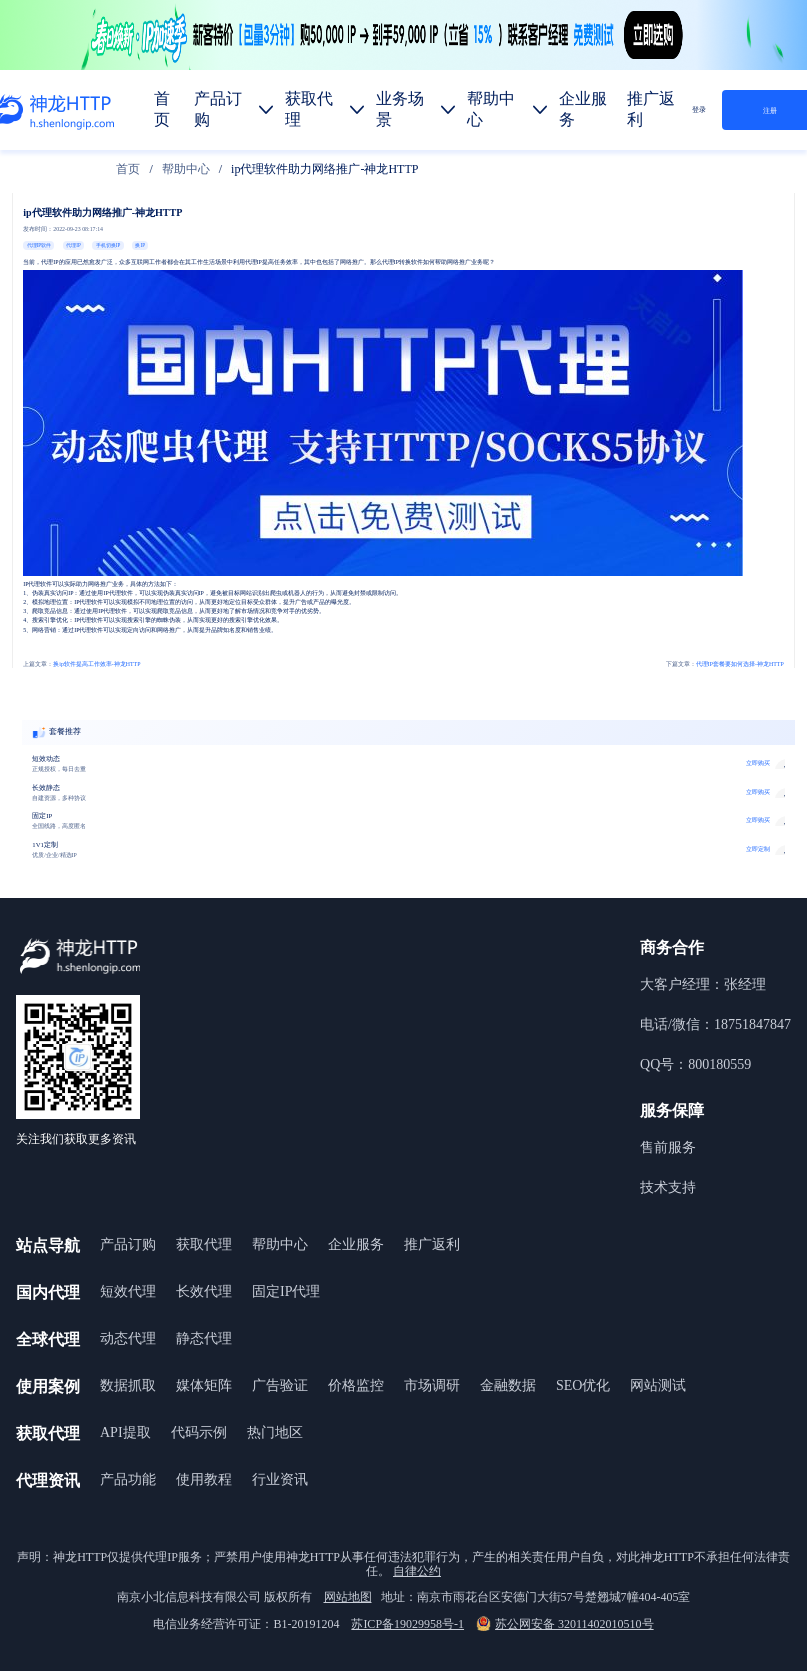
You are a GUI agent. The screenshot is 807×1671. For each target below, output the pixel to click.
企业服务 (356, 1244)
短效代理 (128, 1291)
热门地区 (275, 1432)
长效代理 (204, 1291)
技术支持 (668, 1187)
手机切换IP (108, 245)
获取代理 (204, 1244)
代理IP (73, 245)
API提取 (125, 1432)
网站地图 (348, 1597)
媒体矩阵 (204, 1385)
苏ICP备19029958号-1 (407, 1624)
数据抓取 (128, 1385)
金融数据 (508, 1385)
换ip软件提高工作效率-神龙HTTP (81, 664)
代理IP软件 (39, 245)
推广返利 (432, 1244)
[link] (128, 169)
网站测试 (658, 1385)
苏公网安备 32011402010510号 (565, 1624)
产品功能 (128, 1479)
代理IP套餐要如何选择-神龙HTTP (725, 664)
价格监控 (356, 1385)
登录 (699, 109)
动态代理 (128, 1338)
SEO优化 (583, 1385)
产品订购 (128, 1244)
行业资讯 (280, 1479)
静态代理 (204, 1338)
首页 (128, 169)
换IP (139, 245)
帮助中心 (186, 169)
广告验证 (280, 1385)
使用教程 (204, 1479)
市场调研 (432, 1385)
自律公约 (417, 1571)
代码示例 (199, 1432)
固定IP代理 (286, 1291)
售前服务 (668, 1147)
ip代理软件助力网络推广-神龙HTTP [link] (324, 169)
